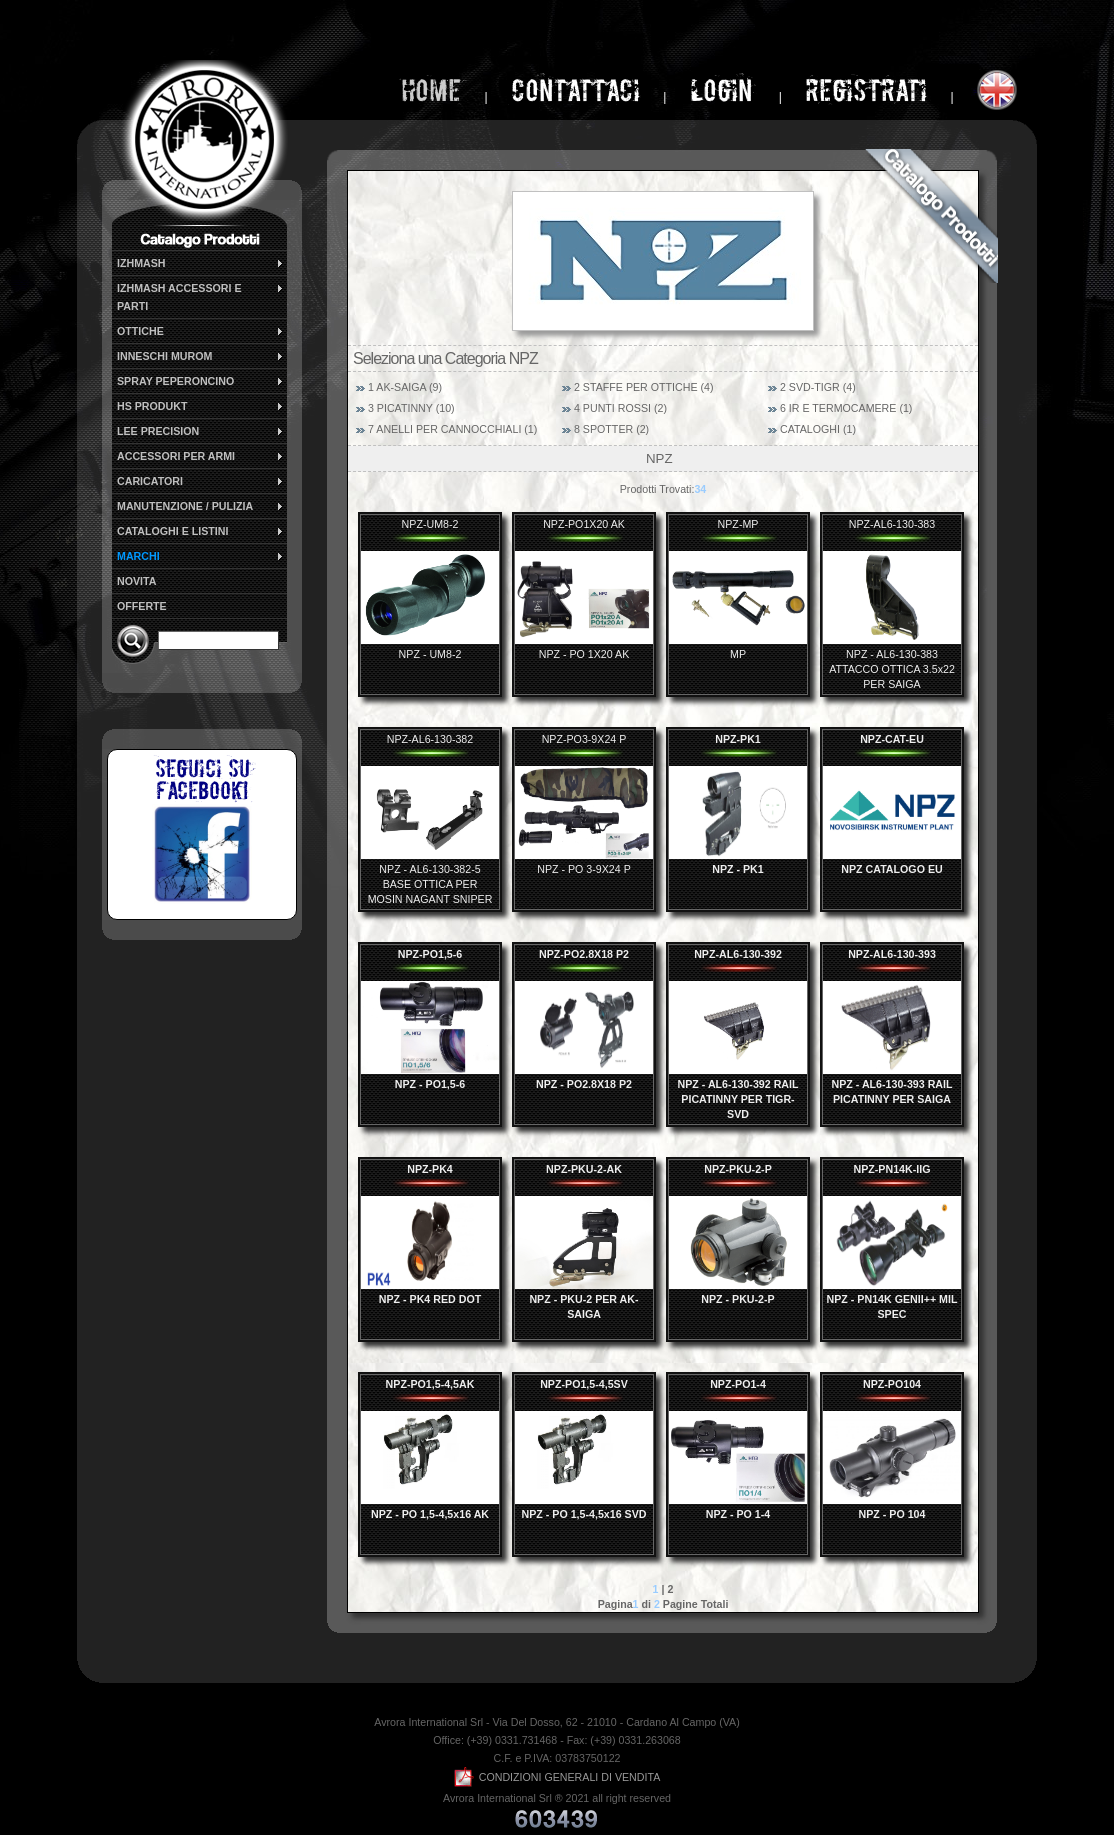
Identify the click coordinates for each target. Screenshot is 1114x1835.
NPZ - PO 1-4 (738, 1514)
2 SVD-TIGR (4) (818, 387)
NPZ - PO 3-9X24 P (584, 869)
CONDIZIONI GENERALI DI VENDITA (557, 1777)
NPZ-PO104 (892, 1384)
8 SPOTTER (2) (611, 429)
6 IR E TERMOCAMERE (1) (846, 408)
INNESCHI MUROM (201, 356)
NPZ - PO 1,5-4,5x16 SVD (584, 1514)
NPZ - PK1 (738, 869)
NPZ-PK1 (738, 739)
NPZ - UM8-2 (430, 654)
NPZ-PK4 (430, 1169)
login (724, 90)
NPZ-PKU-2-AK (584, 1169)
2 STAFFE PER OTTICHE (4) (644, 387)
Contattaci (575, 90)
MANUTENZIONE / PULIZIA (201, 506)
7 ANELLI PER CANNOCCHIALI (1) (452, 429)
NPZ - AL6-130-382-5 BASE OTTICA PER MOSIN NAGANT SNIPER (430, 884)
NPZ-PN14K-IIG (892, 1169)
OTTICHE (201, 331)
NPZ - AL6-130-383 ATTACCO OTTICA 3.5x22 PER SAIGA (892, 669)
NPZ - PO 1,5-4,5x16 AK (430, 1514)
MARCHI (201, 556)
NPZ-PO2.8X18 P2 (584, 954)
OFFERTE (142, 606)
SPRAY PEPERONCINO (201, 381)
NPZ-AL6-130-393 (892, 954)
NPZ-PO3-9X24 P (584, 739)
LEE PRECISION (201, 431)
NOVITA (136, 581)
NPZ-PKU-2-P (738, 1169)
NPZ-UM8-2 (430, 524)
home (431, 90)
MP (738, 654)
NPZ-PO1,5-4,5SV (584, 1384)
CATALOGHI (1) (818, 429)
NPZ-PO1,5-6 (430, 954)
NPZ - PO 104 (892, 1514)
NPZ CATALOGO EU (891, 869)
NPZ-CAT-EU (892, 739)
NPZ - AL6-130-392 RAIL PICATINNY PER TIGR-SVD (738, 1099)
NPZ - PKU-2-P (737, 1299)
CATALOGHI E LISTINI (201, 531)
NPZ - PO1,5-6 (430, 1084)
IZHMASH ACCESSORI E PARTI (201, 296)
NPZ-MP (738, 524)
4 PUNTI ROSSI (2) (620, 408)
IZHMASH (201, 263)
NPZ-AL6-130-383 (892, 524)
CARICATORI (201, 481)
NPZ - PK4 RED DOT (430, 1299)
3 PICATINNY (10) (411, 408)
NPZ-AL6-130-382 (430, 739)
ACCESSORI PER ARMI (201, 456)
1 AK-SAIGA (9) (405, 387)
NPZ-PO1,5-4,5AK (430, 1384)
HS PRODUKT (201, 406)
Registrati (866, 90)
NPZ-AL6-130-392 (738, 954)
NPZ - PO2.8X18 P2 (584, 1084)
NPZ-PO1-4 (738, 1384)
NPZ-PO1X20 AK (584, 524)
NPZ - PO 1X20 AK (584, 654)
